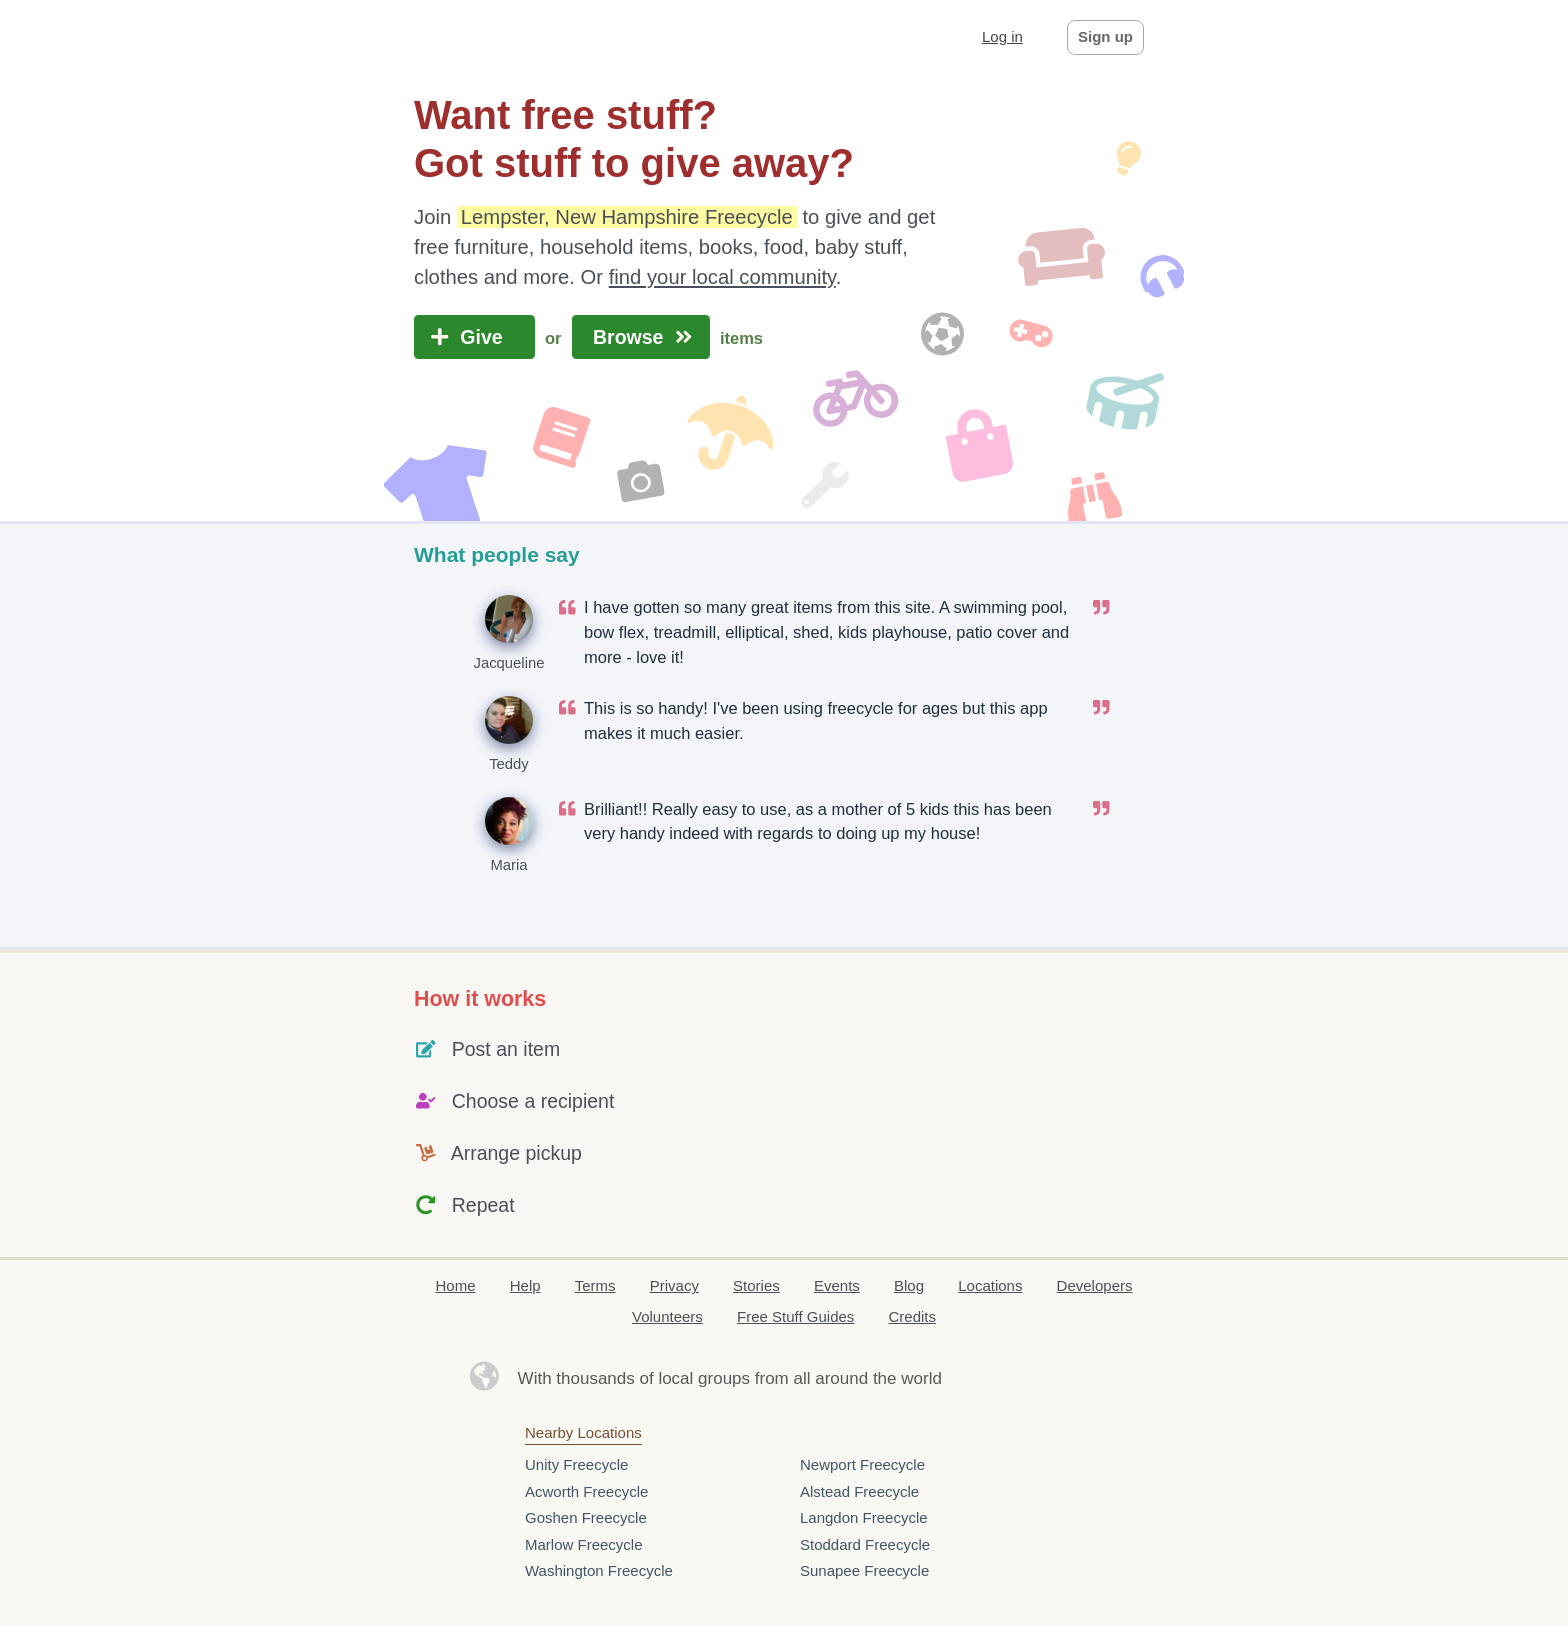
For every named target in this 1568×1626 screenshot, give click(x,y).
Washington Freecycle (599, 1570)
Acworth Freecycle (586, 1491)
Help (525, 1285)
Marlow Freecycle (584, 1544)
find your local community (722, 277)
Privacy (674, 1285)
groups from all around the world (820, 1378)
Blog (909, 1285)
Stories (756, 1285)
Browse (641, 337)
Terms (595, 1285)
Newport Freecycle (862, 1464)
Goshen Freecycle (586, 1517)
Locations (990, 1285)
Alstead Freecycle (859, 1491)
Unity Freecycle (576, 1464)
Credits (913, 1316)
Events (837, 1285)
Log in (1002, 36)
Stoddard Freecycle (865, 1544)
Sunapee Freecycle (864, 1570)
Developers (1095, 1285)
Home (456, 1285)
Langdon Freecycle (864, 1517)
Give (474, 337)
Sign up (1105, 36)
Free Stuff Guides (795, 1316)
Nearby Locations (583, 1432)
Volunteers (667, 1316)
